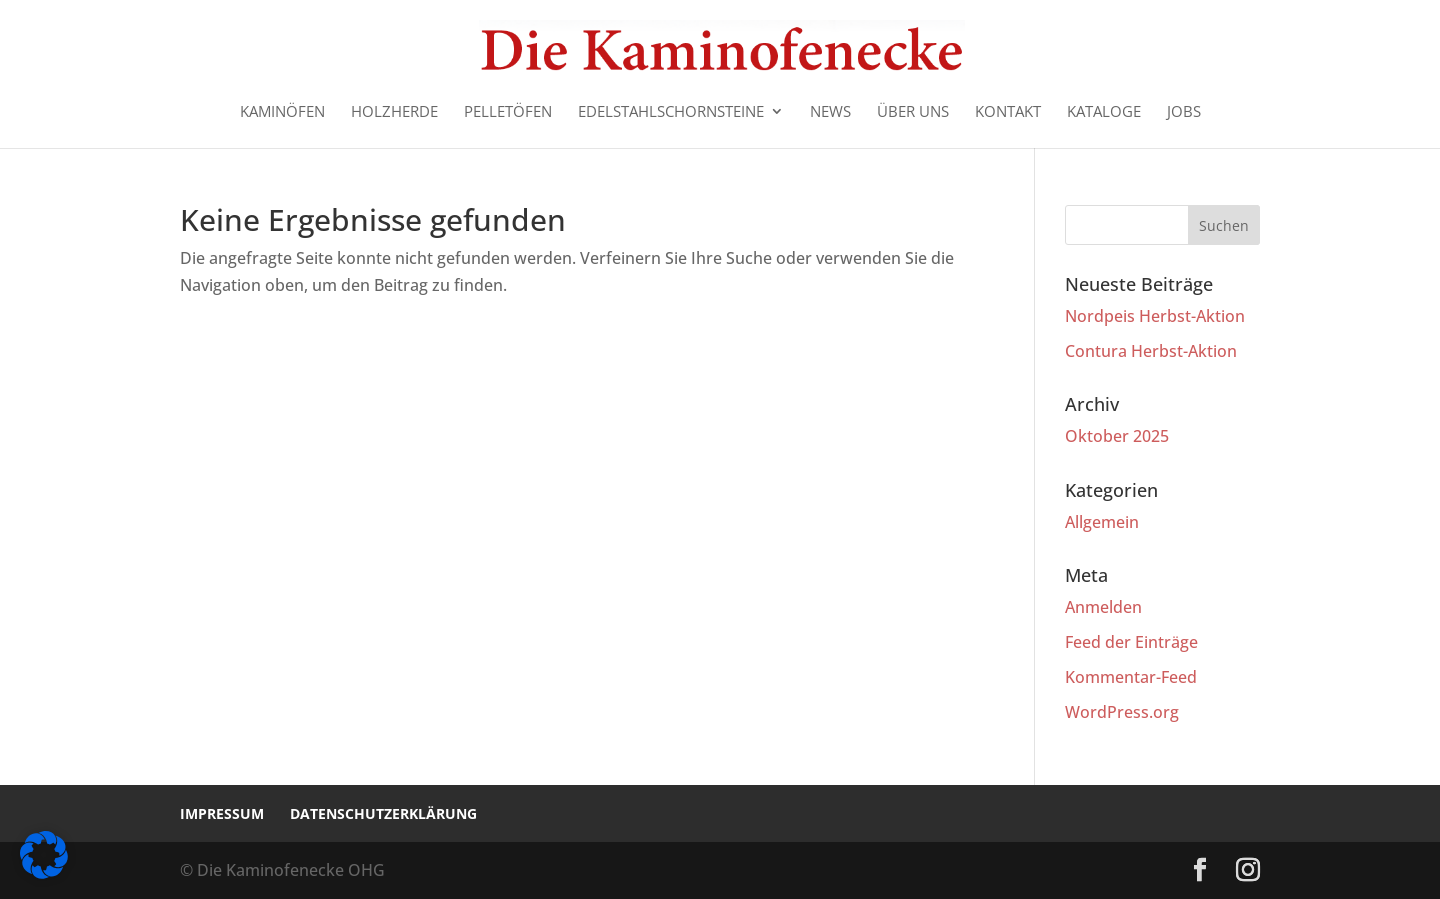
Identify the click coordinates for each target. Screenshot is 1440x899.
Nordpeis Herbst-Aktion (1155, 316)
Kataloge (1104, 112)
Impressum (222, 813)
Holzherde (394, 112)
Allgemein (1102, 522)
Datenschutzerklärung (383, 813)
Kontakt (1008, 112)
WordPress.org (1122, 712)
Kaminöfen (282, 112)
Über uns (913, 112)
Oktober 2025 (1117, 436)
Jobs (1184, 112)
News (830, 112)
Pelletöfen (508, 112)
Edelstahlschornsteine (671, 112)
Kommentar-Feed (1131, 677)
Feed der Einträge (1131, 642)
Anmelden (1103, 607)
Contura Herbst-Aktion (1151, 351)
